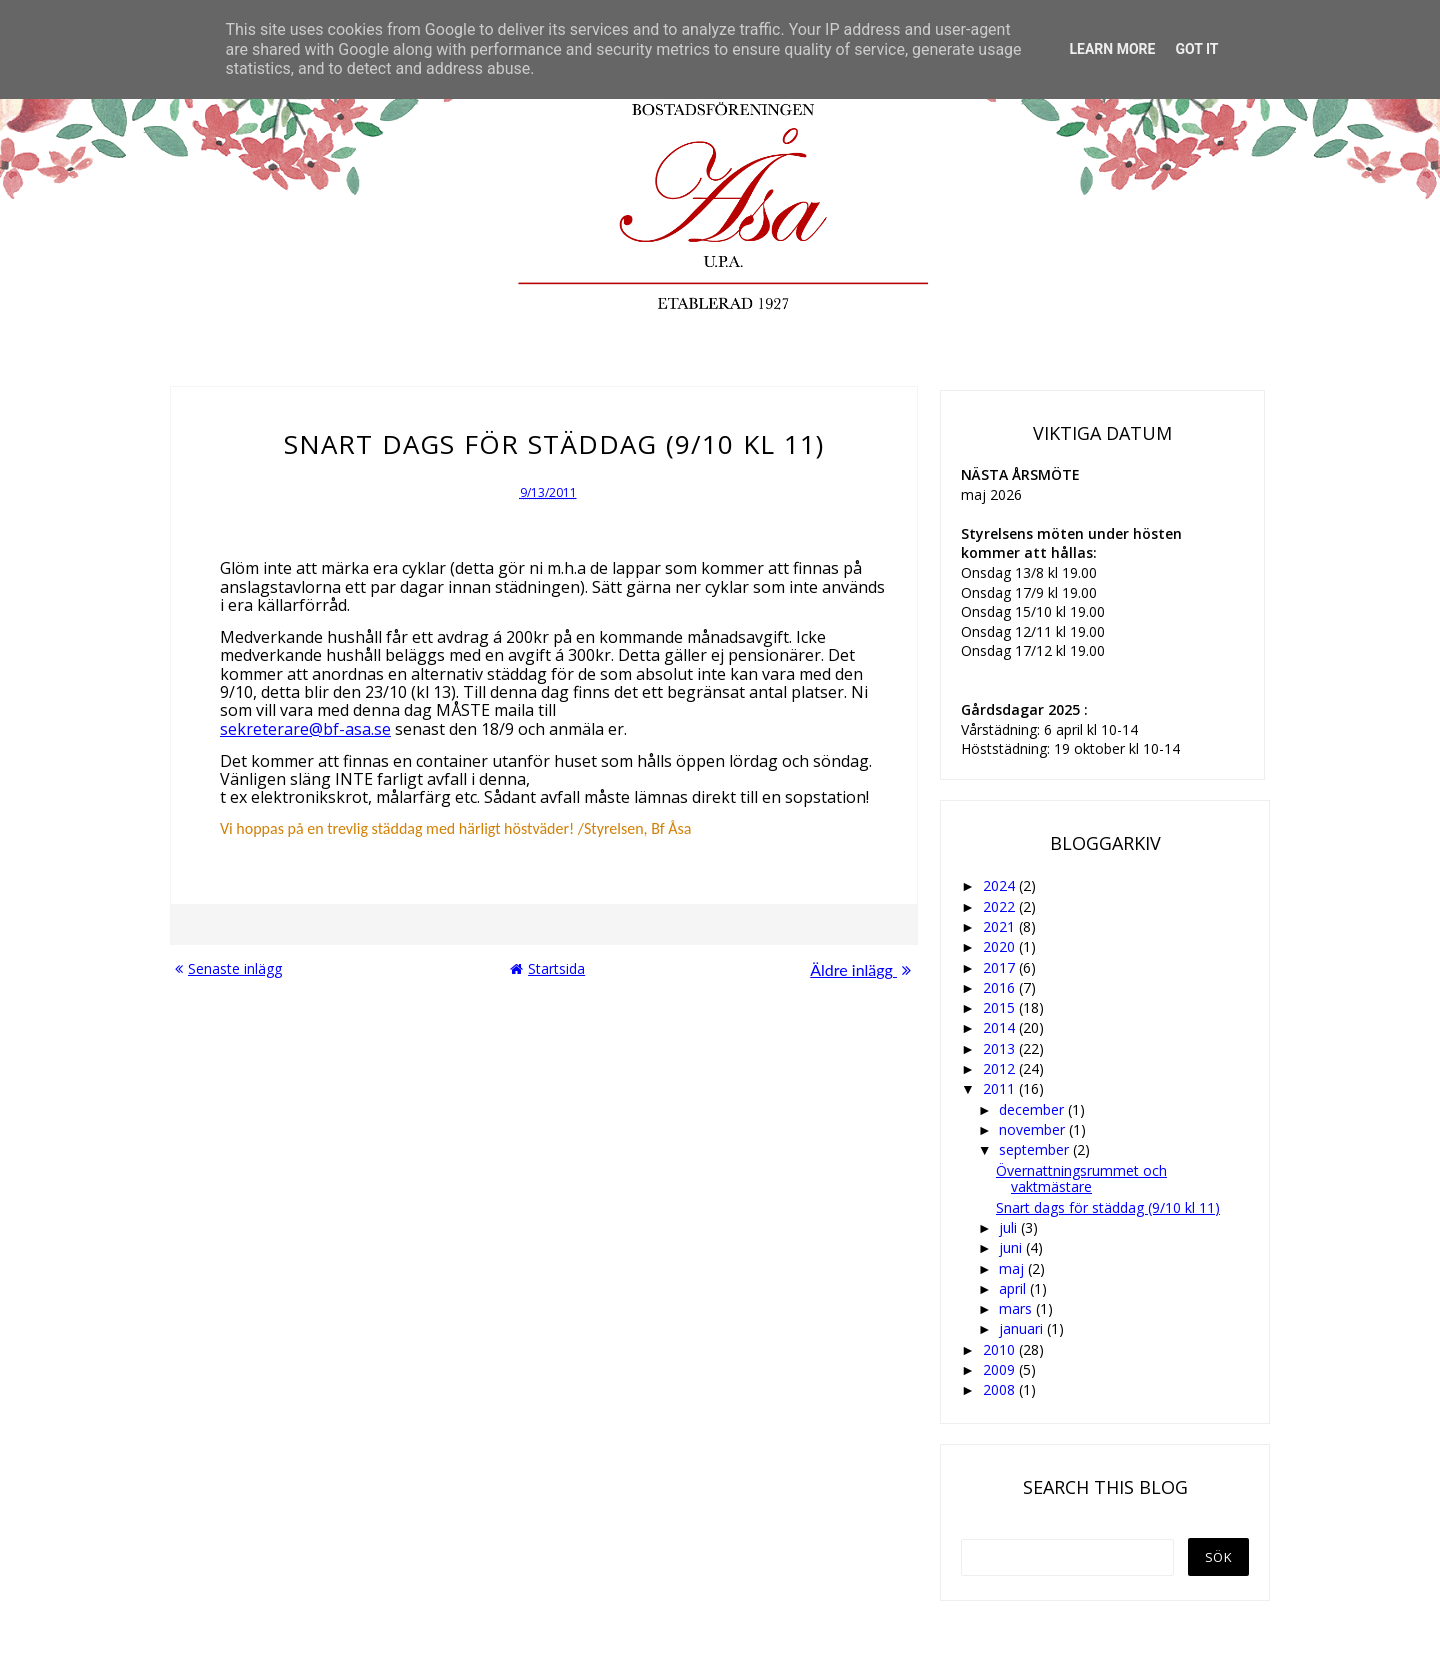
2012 (1001, 1068)
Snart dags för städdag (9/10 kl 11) (1108, 1207)
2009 (1001, 1369)
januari (1023, 1328)
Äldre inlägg (860, 969)
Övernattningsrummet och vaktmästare (1081, 1179)
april (1014, 1288)
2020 (1001, 946)
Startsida (547, 968)
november (1034, 1129)
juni (1012, 1247)
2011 (1001, 1088)
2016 (1001, 987)
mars (1017, 1308)
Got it (1196, 49)
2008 (1001, 1389)
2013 (1001, 1048)
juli (1010, 1227)
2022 (1001, 906)
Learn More (1112, 49)
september (1036, 1149)
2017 (1001, 967)
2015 (1001, 1007)
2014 (1001, 1027)
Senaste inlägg (228, 968)
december (1033, 1109)
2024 (1001, 885)
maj (1013, 1268)
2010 (1001, 1349)
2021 (1001, 926)
